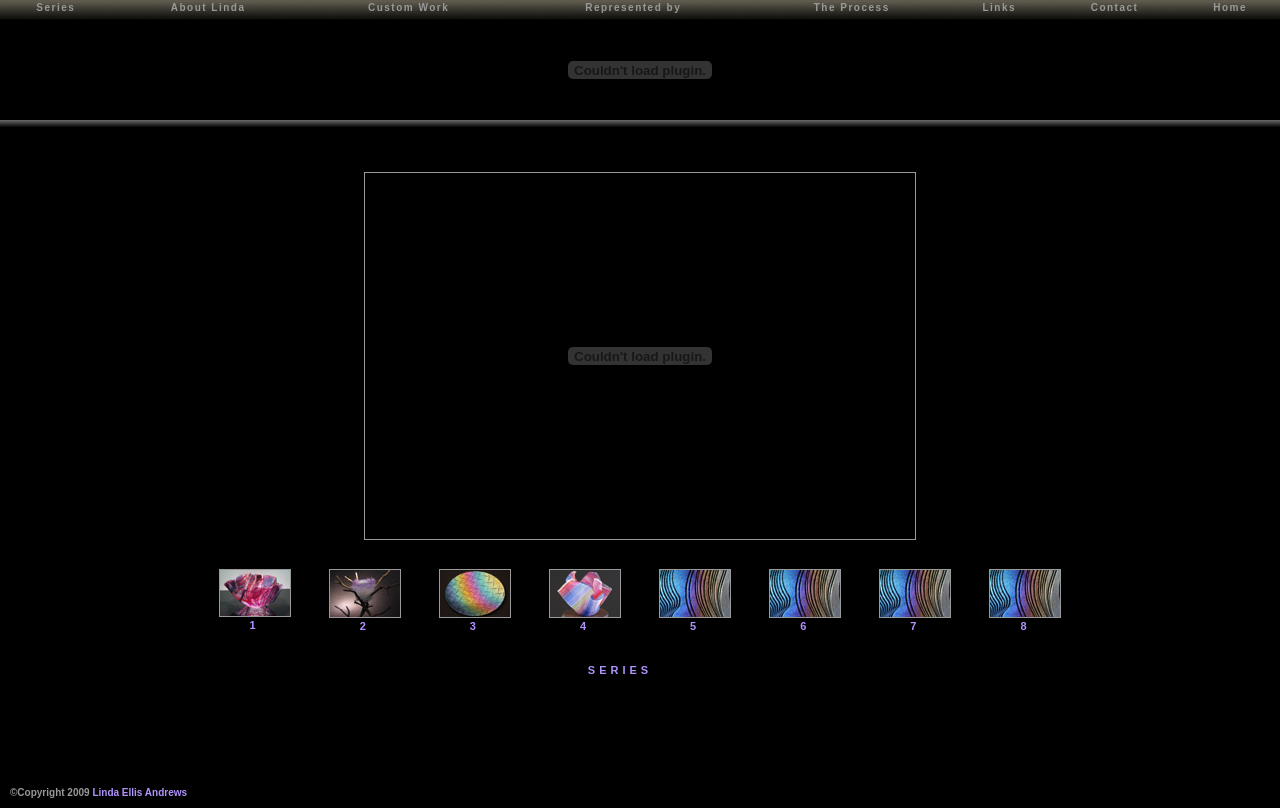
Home (1230, 7)
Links (999, 7)
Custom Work (408, 7)
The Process (852, 7)
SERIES (620, 670)
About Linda (208, 7)
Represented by (633, 7)
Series (55, 7)
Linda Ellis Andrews (139, 792)
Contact (1115, 7)
